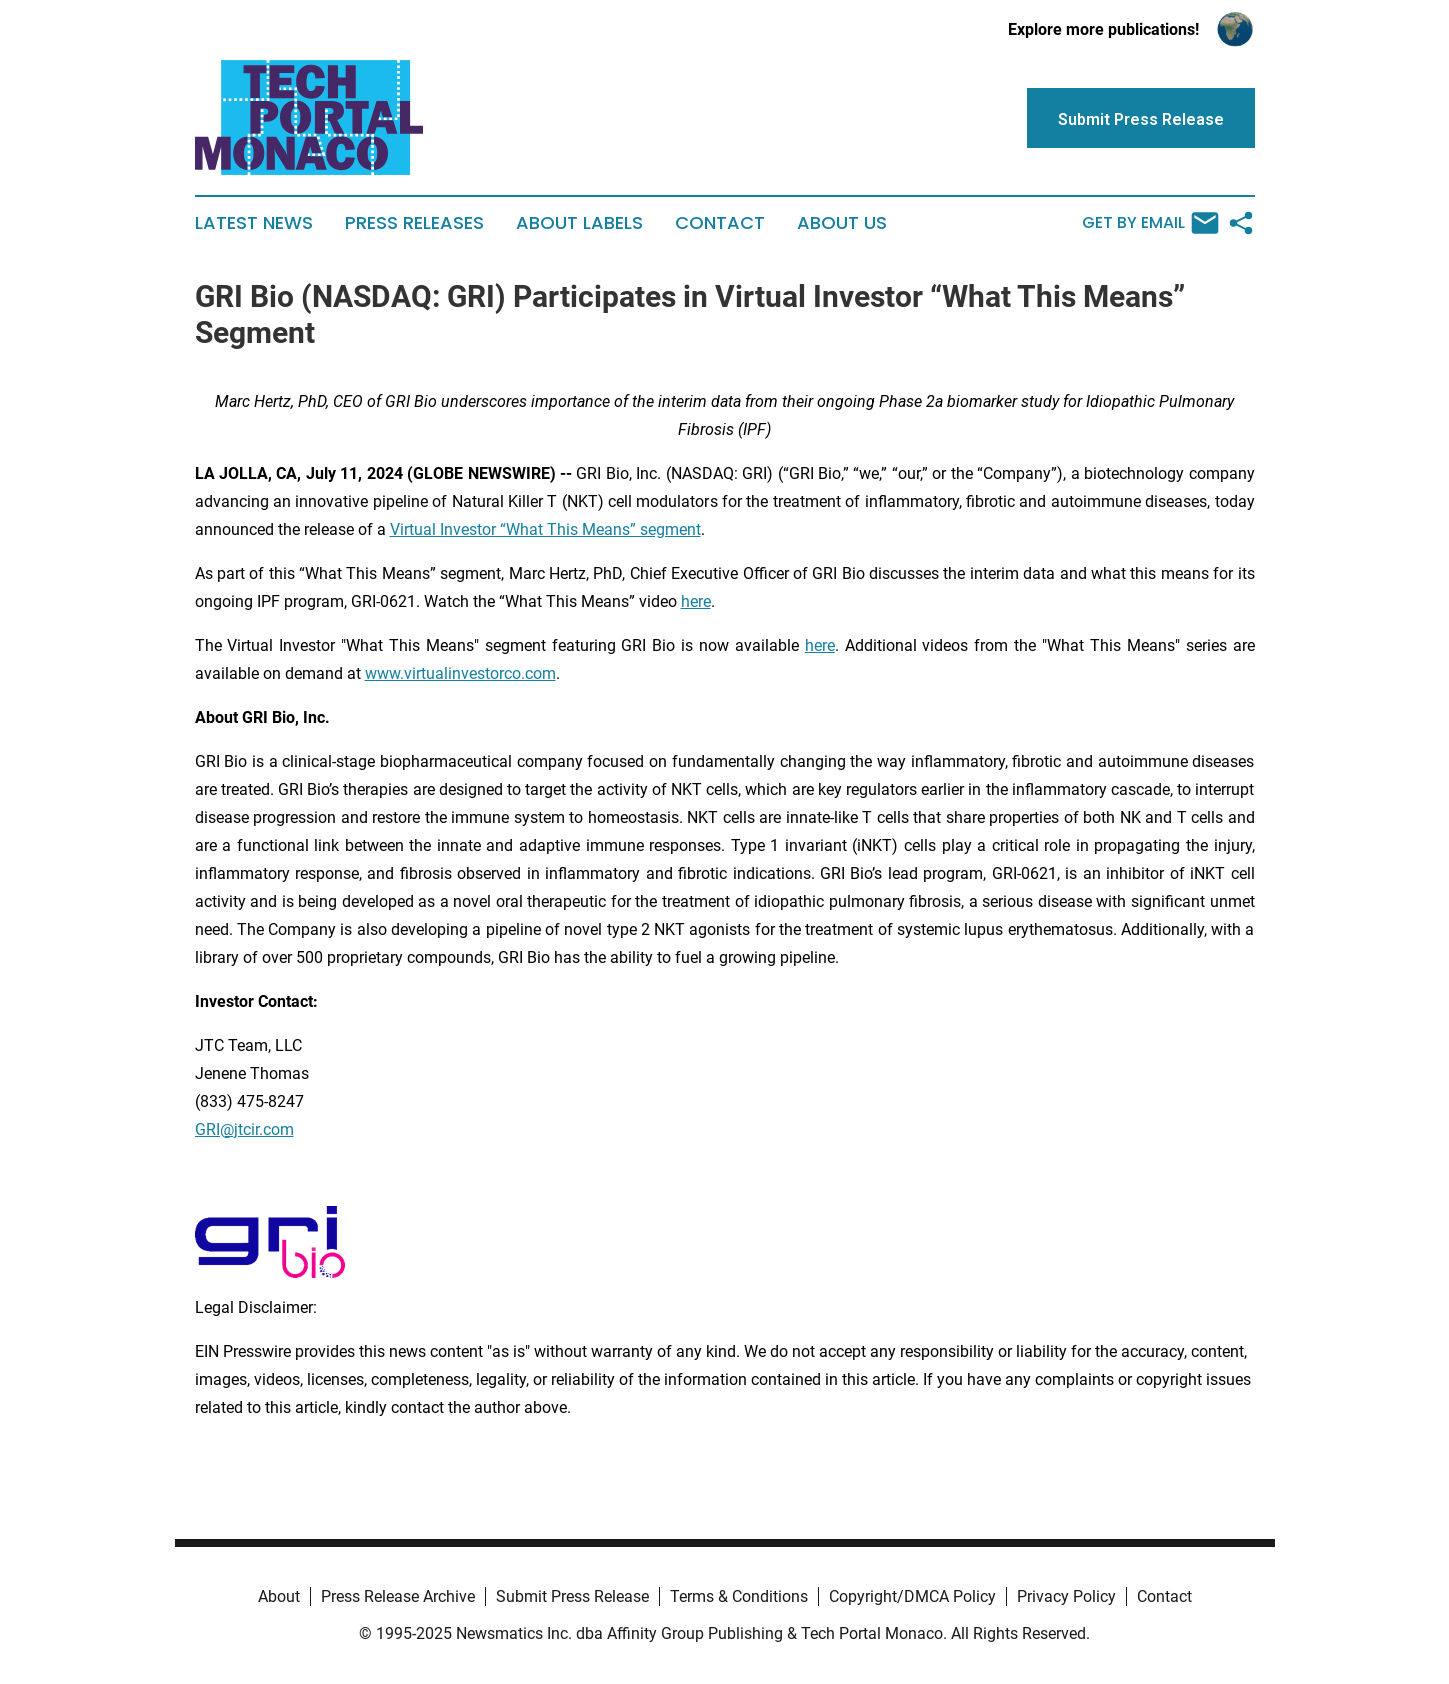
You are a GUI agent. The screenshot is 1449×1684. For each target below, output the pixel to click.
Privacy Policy (1066, 1596)
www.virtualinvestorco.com (460, 673)
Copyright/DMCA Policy (912, 1596)
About (279, 1596)
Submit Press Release (572, 1596)
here (696, 601)
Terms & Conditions (739, 1596)
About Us (842, 223)
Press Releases (414, 223)
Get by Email (1150, 223)
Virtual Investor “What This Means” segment (545, 529)
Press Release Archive (398, 1596)
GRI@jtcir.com (244, 1129)
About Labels (579, 223)
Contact (720, 223)
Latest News (254, 223)
